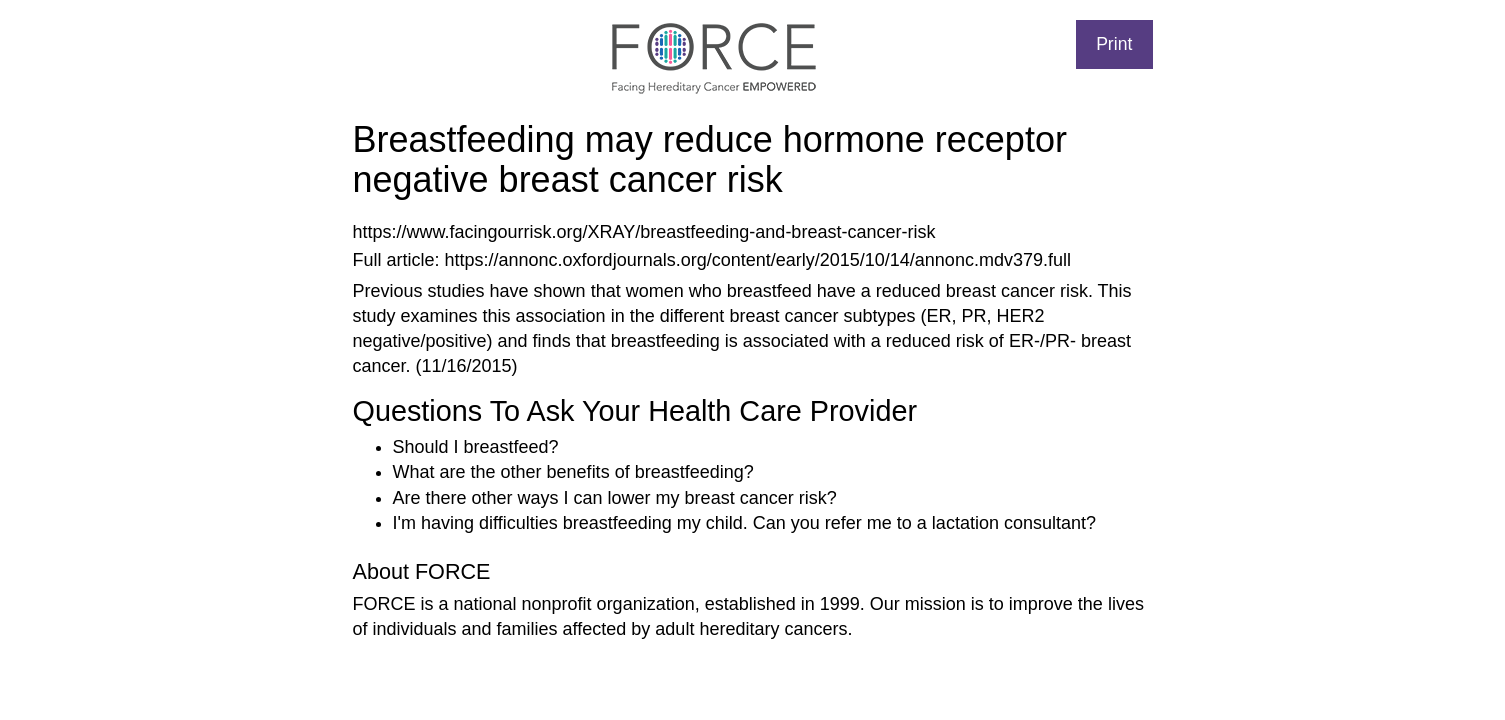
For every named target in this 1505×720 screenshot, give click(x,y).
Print (1114, 44)
